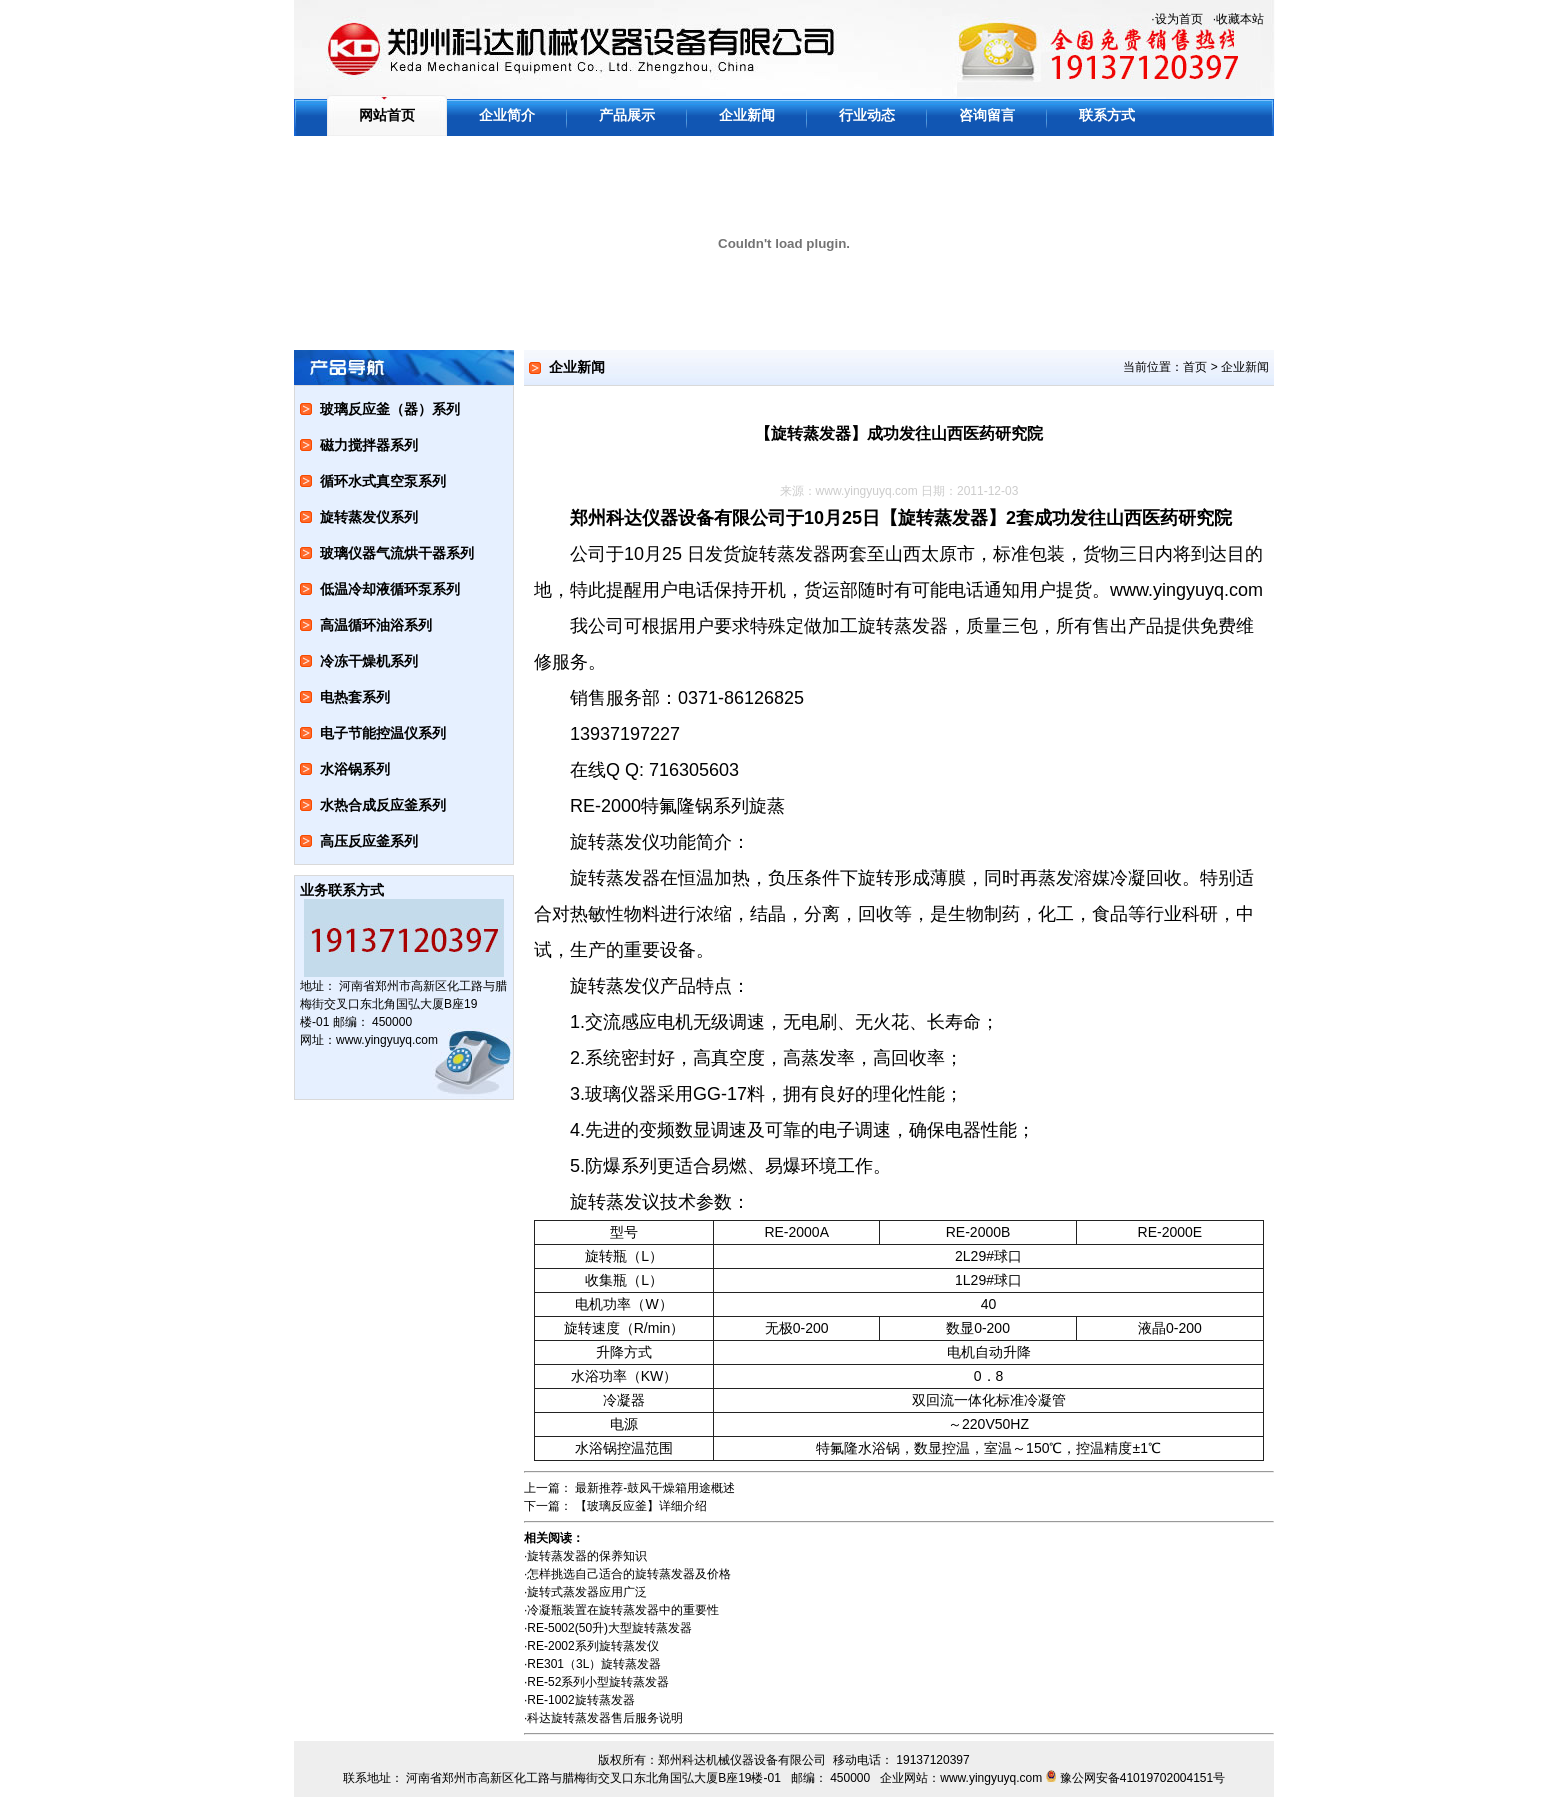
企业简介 (507, 115)
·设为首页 (1176, 19)
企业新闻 (747, 115)
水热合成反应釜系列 (383, 805)
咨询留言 (987, 115)
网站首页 (387, 115)
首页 (1195, 367)
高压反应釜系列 (369, 841)
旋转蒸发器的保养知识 (587, 1556)
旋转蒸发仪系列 (369, 517)
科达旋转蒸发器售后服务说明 (605, 1718)
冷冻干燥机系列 (369, 661)
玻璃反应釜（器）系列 (390, 409)
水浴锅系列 (355, 769)
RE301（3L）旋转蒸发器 (594, 1664)
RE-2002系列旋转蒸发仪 (592, 1646)
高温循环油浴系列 (376, 625)
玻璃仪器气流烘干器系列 (397, 553)
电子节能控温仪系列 (383, 733)
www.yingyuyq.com (867, 491)
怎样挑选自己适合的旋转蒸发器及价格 (629, 1574)
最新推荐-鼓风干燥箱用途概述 (655, 1488)
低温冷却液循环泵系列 (390, 589)
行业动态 (867, 115)
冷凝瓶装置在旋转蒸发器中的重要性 (623, 1610)
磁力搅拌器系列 (369, 445)
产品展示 (627, 115)
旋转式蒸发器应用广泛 (587, 1592)
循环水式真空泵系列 (383, 481)
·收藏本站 (1238, 19)
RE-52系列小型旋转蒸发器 (598, 1682)
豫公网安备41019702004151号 (1142, 1778)
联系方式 (1107, 115)
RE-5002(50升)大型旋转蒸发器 (609, 1628)
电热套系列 (355, 697)
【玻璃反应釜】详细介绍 (641, 1506)
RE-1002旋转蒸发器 (580, 1700)
